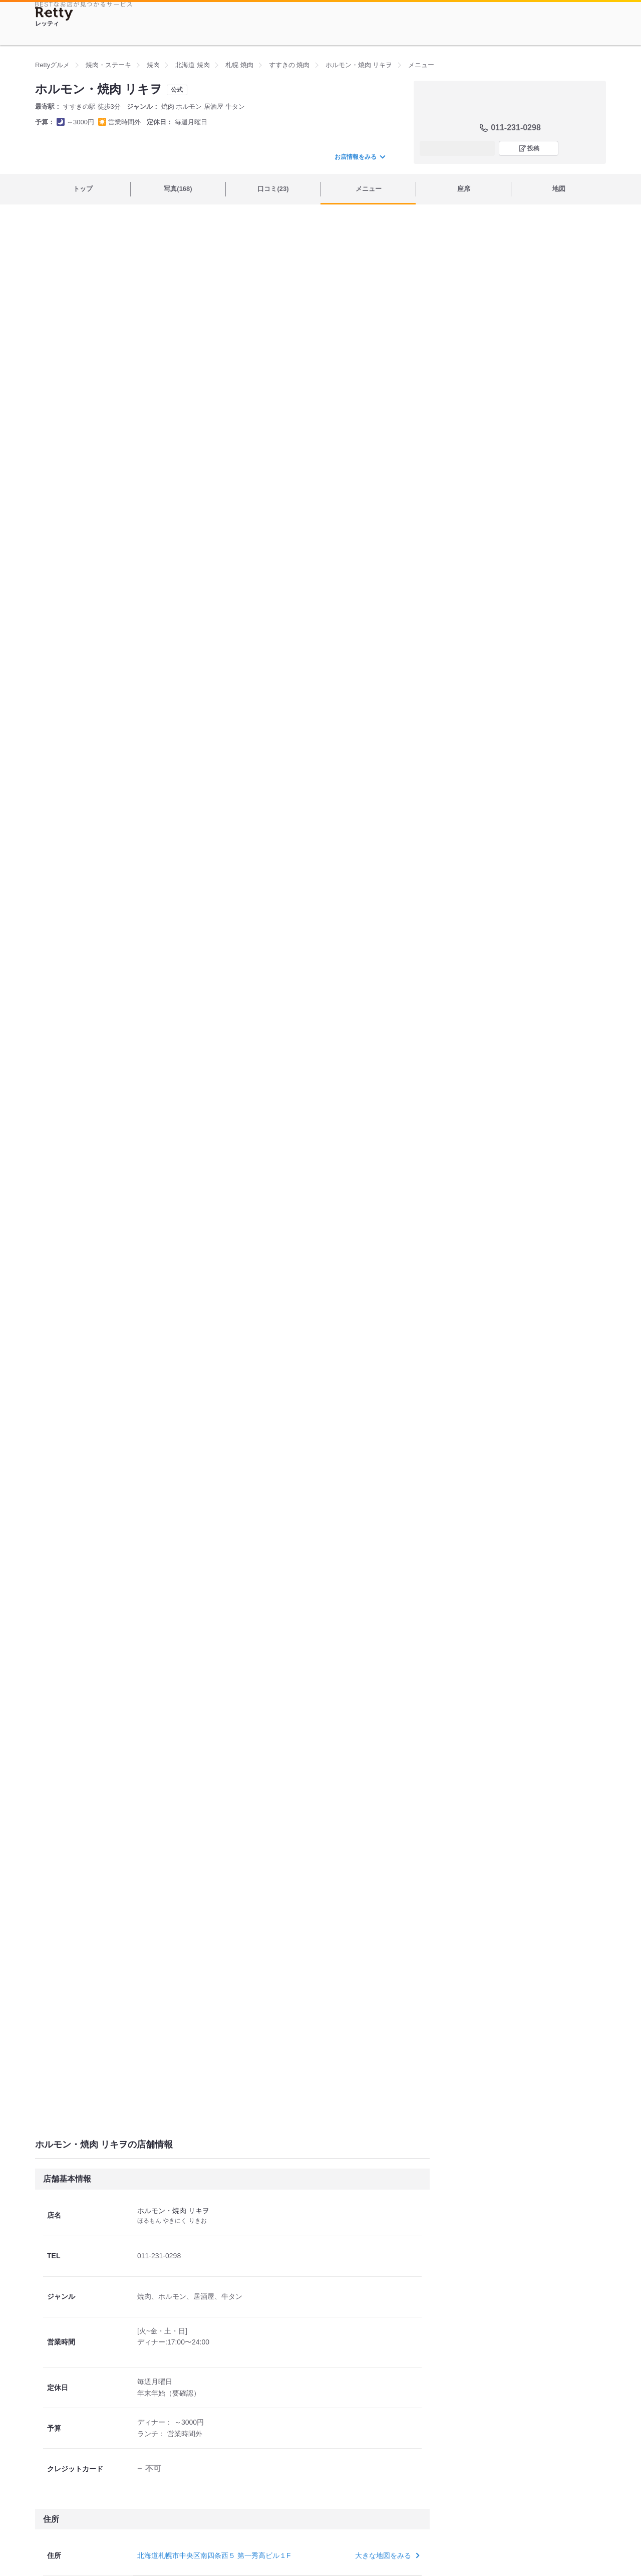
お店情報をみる (360, 157)
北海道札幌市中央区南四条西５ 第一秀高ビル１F (213, 2555)
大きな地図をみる (386, 2555)
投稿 (533, 148)
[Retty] (54, 14)
